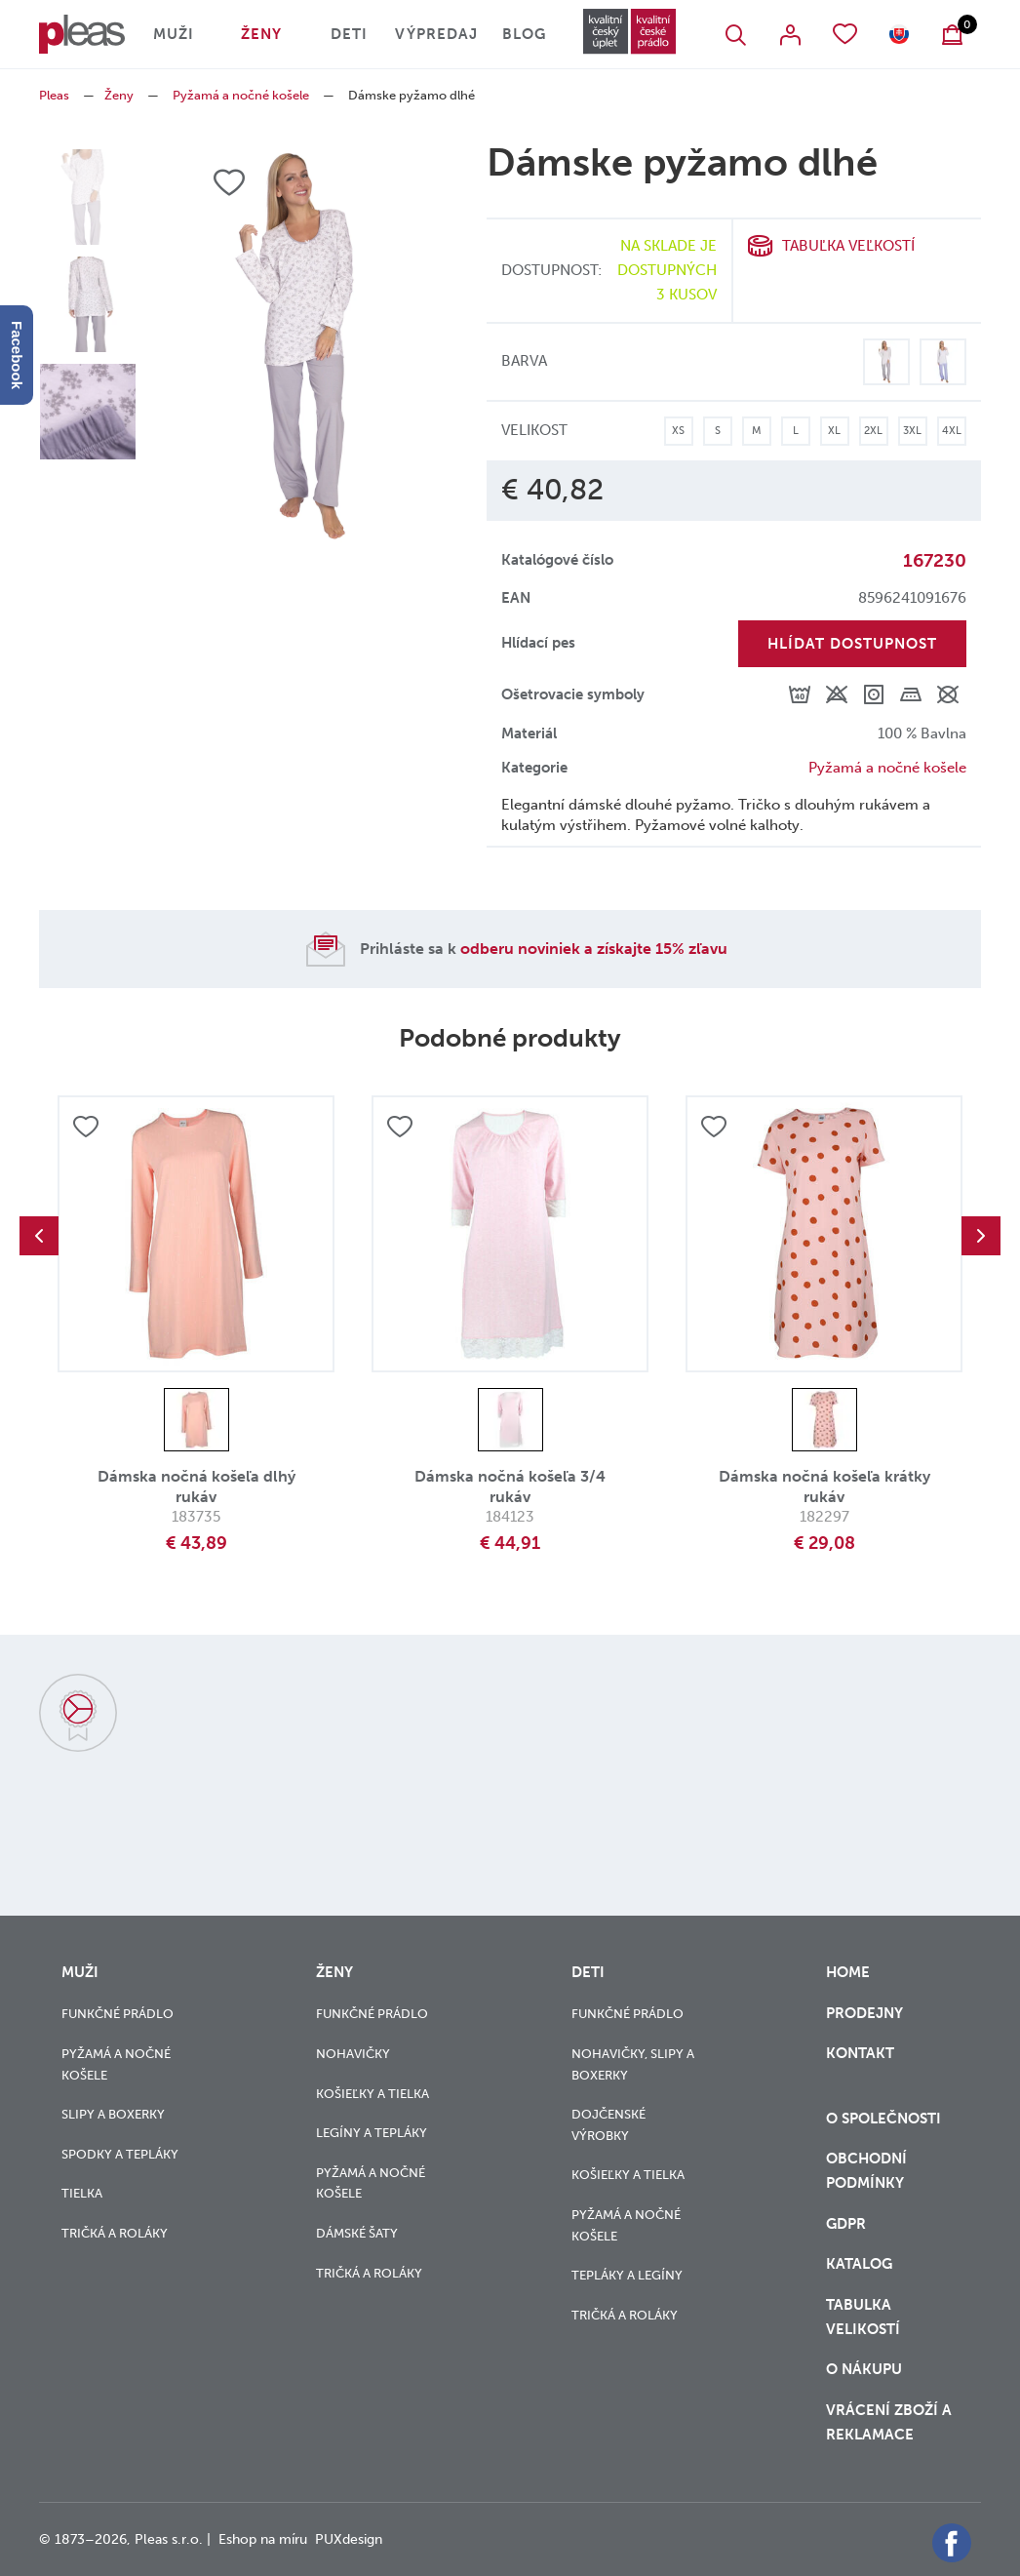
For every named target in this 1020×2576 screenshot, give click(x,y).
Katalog (861, 2264)
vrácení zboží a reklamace (889, 2422)
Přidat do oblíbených (85, 1126)
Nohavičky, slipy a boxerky (632, 2064)
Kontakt (860, 2065)
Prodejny (864, 2013)
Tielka (81, 2193)
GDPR (848, 2224)
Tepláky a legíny (627, 2275)
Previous (39, 1235)
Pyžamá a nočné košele (241, 95)
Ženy (261, 34)
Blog (524, 34)
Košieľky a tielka (372, 2093)
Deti (349, 34)
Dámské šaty (357, 2233)
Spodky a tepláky (119, 2154)
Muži (173, 34)
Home (848, 1972)
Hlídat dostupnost (852, 644)
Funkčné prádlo (117, 2013)
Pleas (54, 95)
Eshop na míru (262, 2539)
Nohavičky (353, 2053)
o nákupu (864, 2369)
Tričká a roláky (114, 2233)
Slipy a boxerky (113, 2114)
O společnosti (885, 2118)
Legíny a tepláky (371, 2132)
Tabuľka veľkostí (848, 246)
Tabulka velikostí (865, 2317)
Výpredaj (436, 34)
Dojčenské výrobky (608, 2125)
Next (980, 1235)
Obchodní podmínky (866, 2171)
